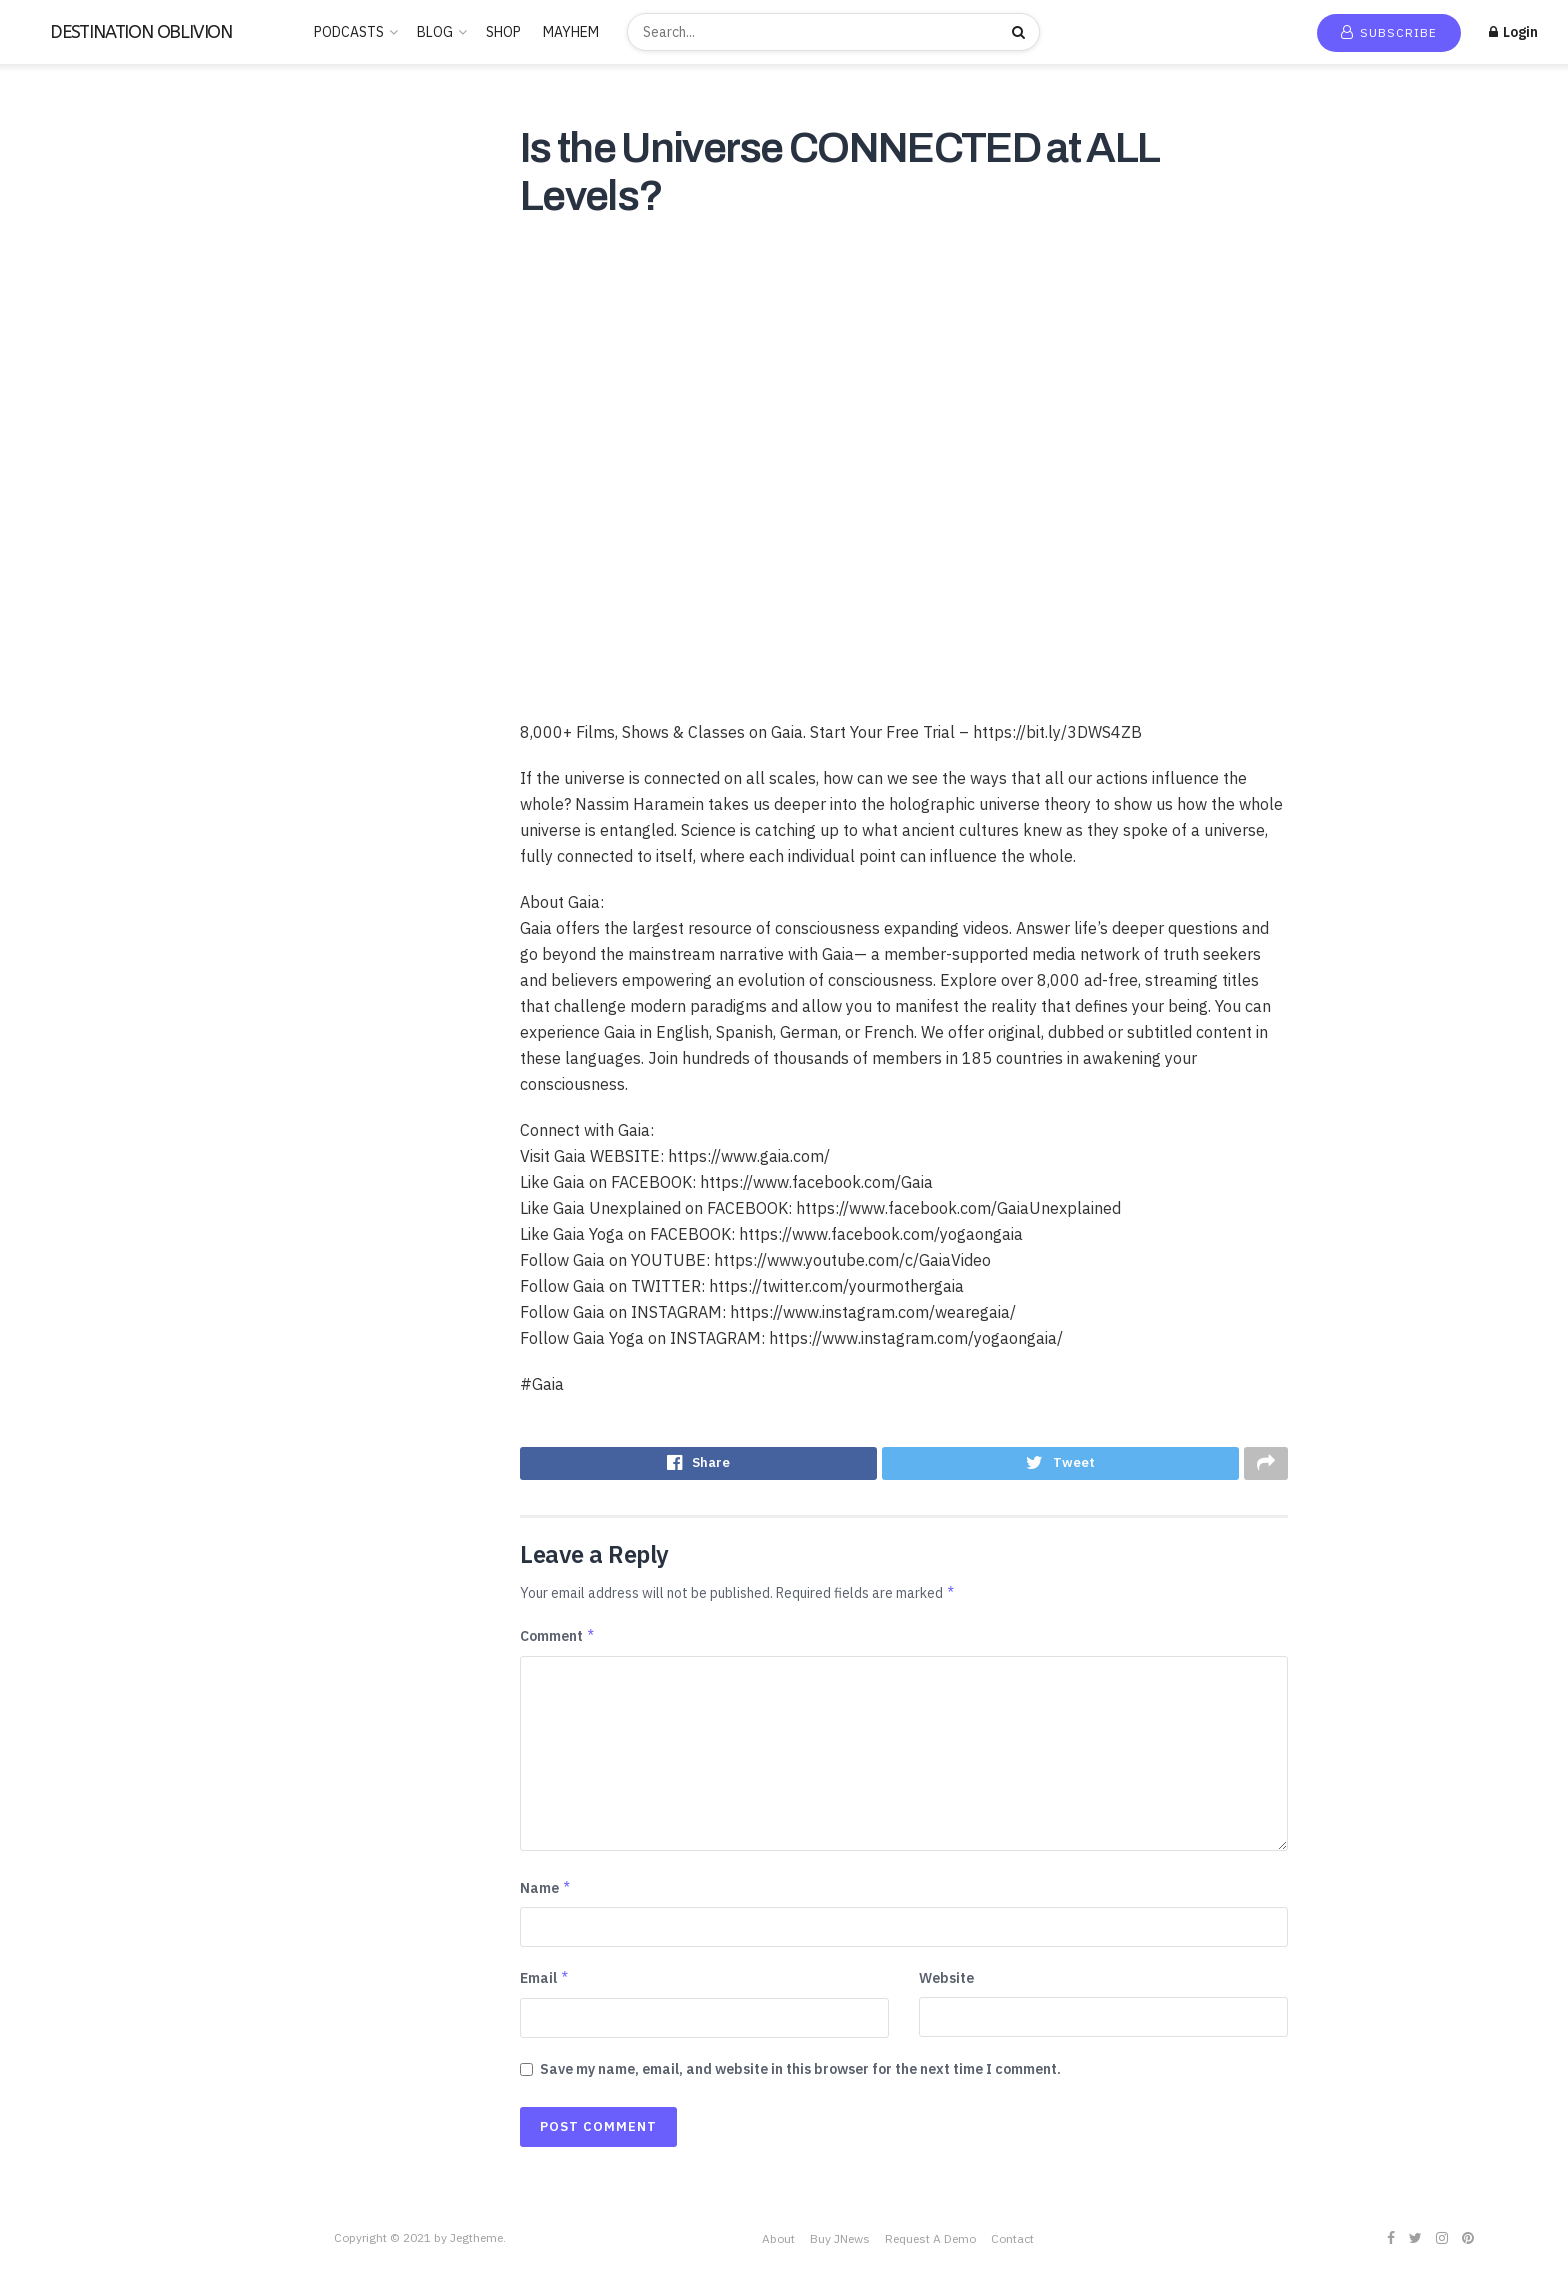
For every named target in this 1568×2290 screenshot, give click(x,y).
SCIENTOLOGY (67, 749)
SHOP (503, 32)
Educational (57, 430)
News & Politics (68, 604)
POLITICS (51, 662)
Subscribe (1389, 32)
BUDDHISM (55, 314)
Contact (1012, 2243)
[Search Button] (1021, 32)
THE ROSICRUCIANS (84, 923)
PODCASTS (349, 32)
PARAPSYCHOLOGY (81, 633)
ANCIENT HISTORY (80, 285)
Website (946, 1984)
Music (37, 575)
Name (546, 1893)
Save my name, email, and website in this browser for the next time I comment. (800, 2074)
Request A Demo (930, 2243)
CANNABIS (54, 372)
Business (47, 343)
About (778, 2243)
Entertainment (65, 459)
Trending (59, 181)
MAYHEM (571, 32)
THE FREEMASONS (77, 894)
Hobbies (45, 488)
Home (50, 123)
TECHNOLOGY (65, 865)
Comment (558, 1641)
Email (545, 1984)
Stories (42, 836)
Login (1513, 32)
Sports (41, 807)
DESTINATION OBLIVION (141, 32)
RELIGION (52, 691)
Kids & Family (60, 517)
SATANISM (53, 720)
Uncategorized (66, 981)
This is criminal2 (69, 952)
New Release (73, 152)
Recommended (78, 210)
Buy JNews (840, 2243)
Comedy (45, 401)
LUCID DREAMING (76, 546)
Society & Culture (74, 778)
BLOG (435, 32)
